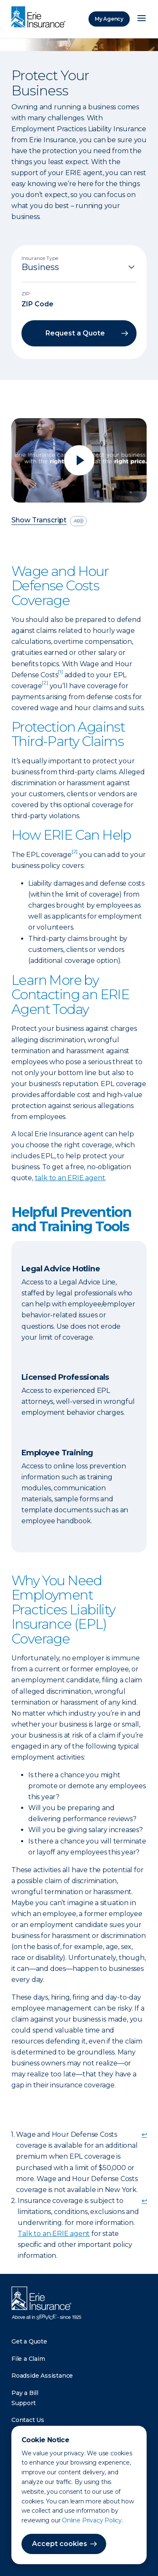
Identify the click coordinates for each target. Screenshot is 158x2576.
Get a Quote (29, 2341)
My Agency (109, 19)
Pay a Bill (24, 2393)
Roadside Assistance (42, 2375)
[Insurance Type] (79, 267)
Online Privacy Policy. (92, 2520)
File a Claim (28, 2358)
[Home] (40, 17)
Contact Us (27, 2420)
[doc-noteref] (60, 675)
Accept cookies (59, 2544)
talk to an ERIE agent (70, 1178)
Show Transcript (39, 520)
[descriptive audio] (78, 521)
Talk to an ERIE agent (54, 2234)
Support (23, 2403)
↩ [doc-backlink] (144, 2134)
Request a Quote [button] (75, 333)
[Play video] (79, 460)
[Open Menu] (142, 19)
